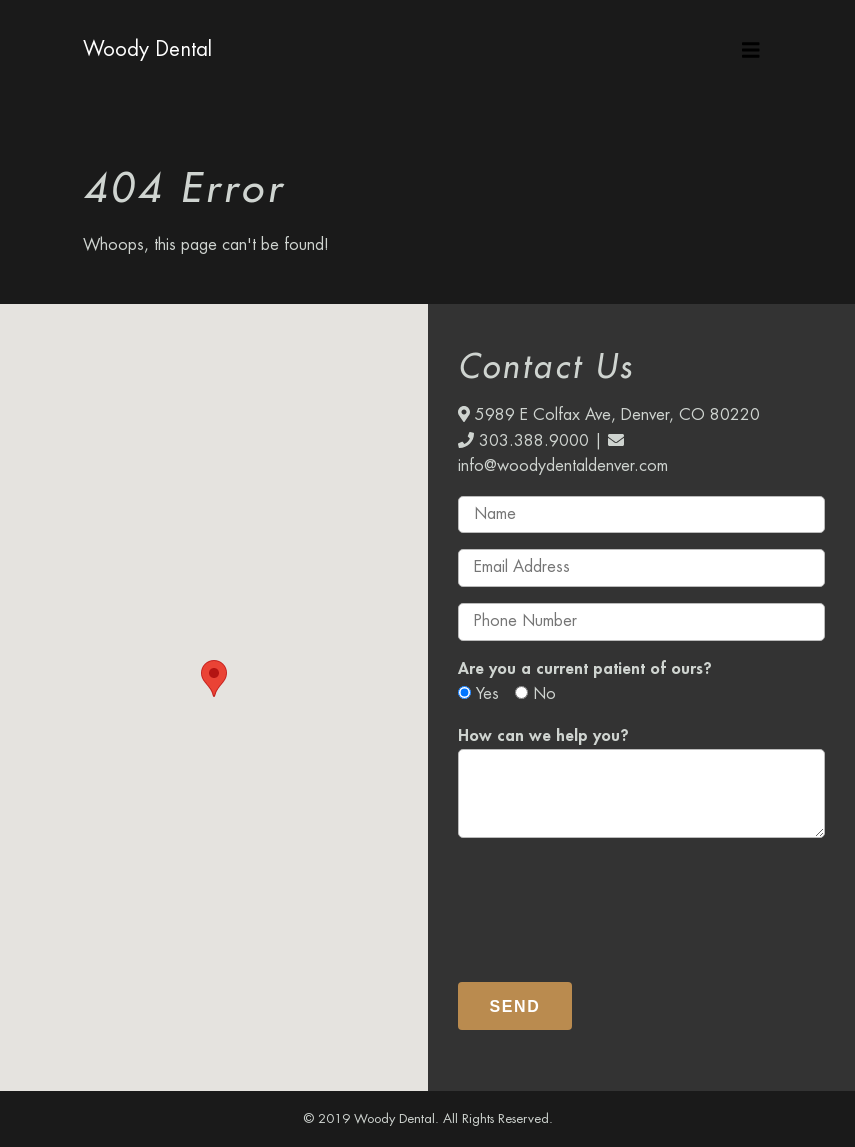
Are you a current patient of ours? (585, 669)
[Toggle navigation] (751, 50)
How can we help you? (543, 736)
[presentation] (610, 902)
